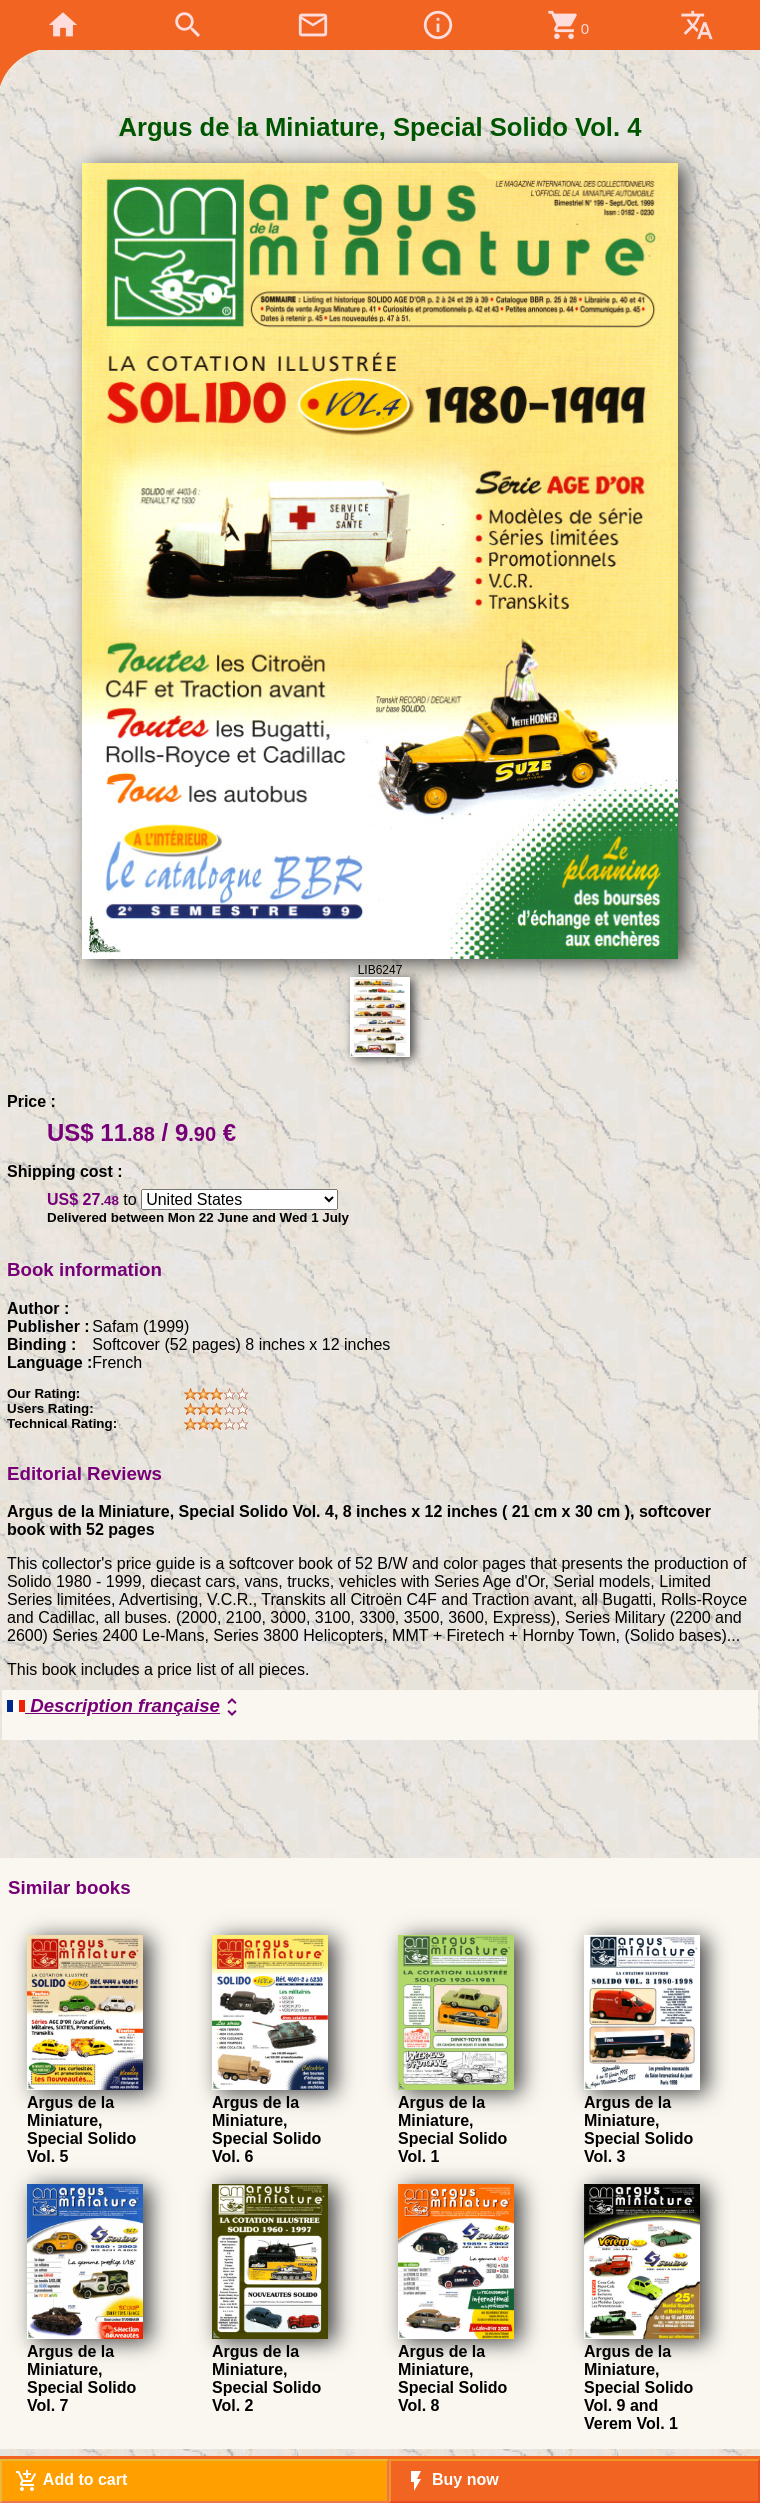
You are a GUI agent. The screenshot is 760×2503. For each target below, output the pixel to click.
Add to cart (71, 2481)
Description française (125, 1707)
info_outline (438, 25)
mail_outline (313, 25)
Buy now (451, 2481)
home (63, 25)
